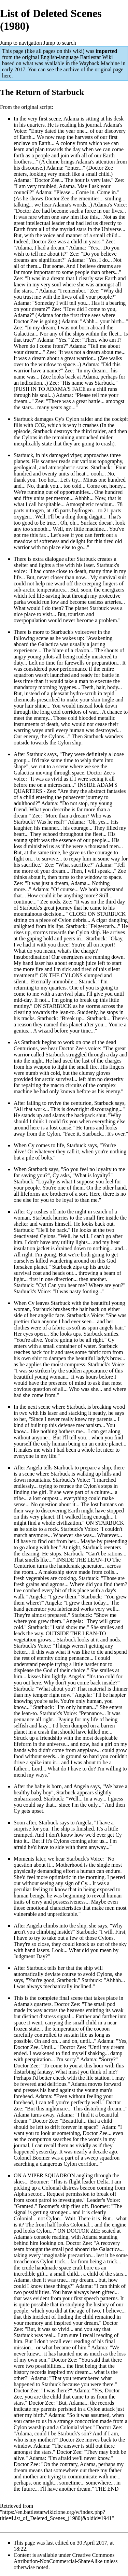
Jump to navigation (21, 43)
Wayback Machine (99, 63)
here (7, 76)
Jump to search (59, 43)
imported (106, 51)
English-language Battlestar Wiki (76, 57)
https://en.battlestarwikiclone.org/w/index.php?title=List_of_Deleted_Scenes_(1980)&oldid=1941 (56, 2515)
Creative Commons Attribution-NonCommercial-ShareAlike (64, 2558)
